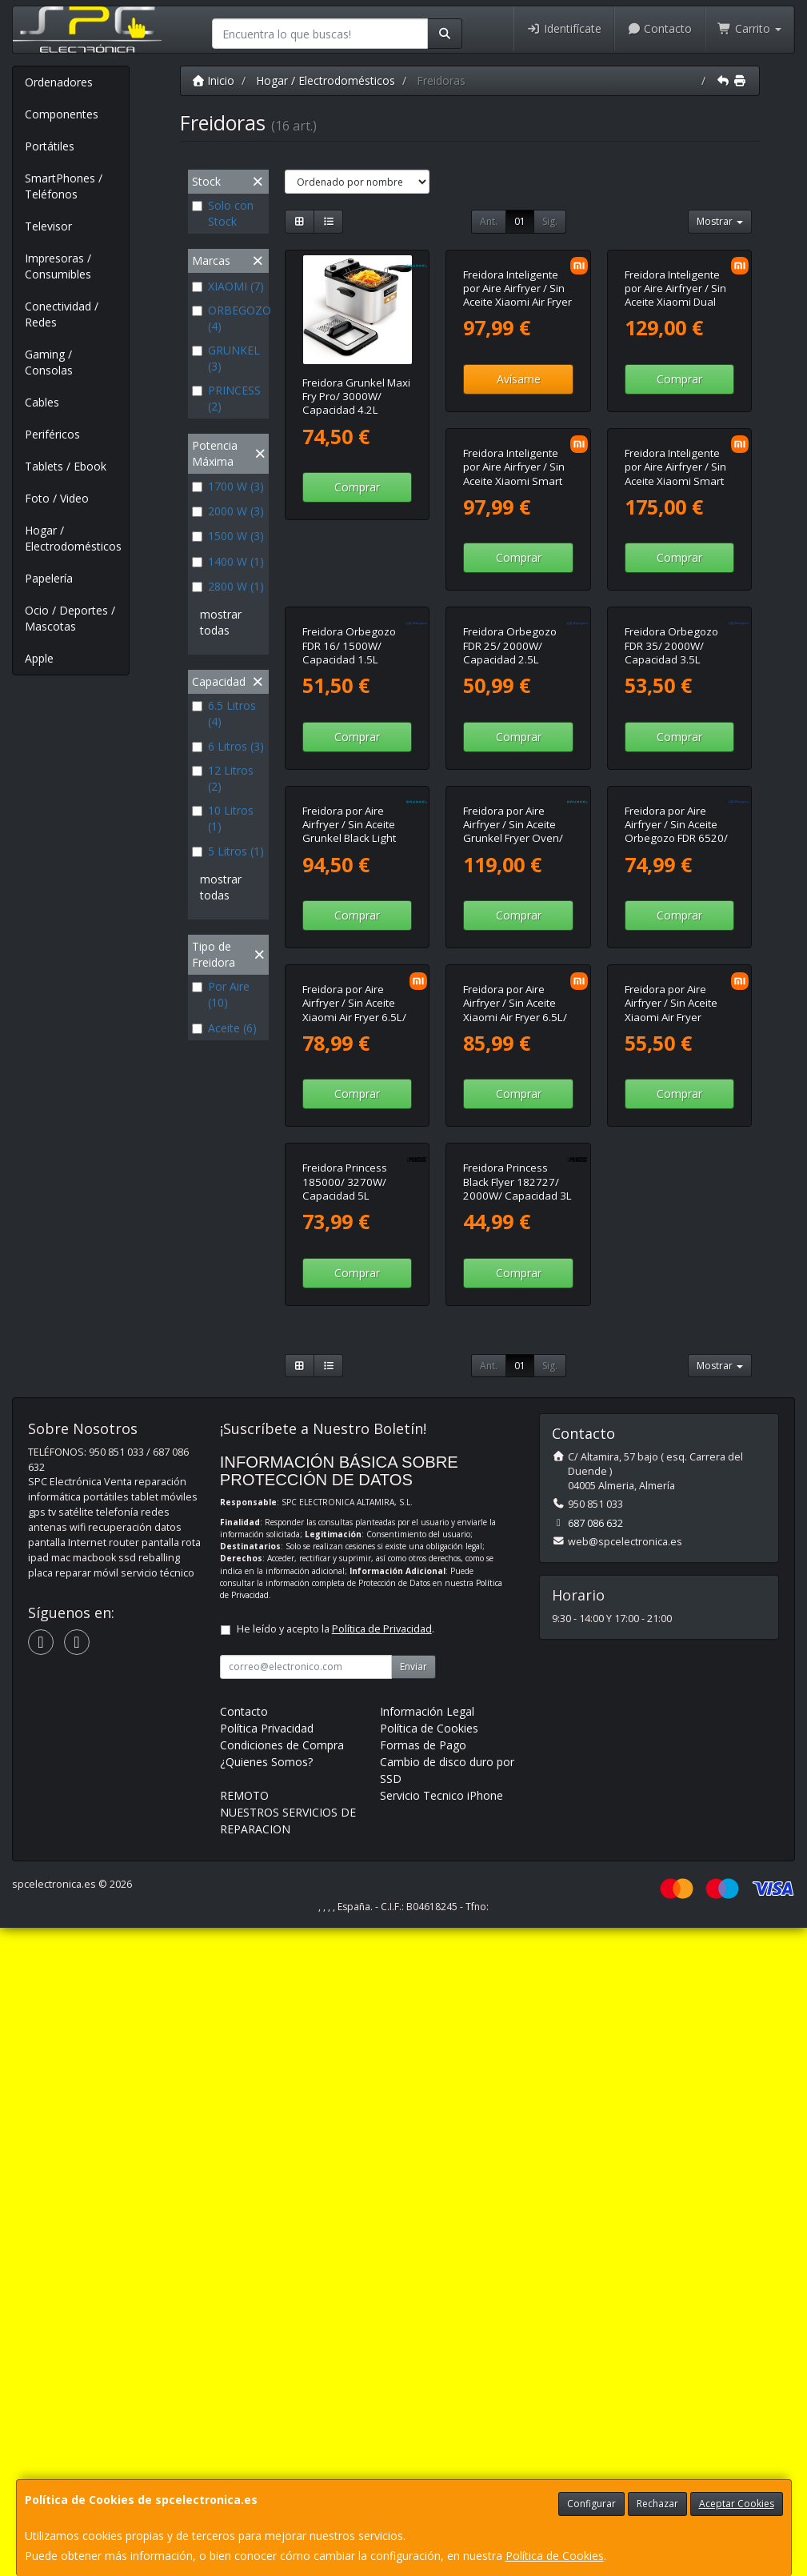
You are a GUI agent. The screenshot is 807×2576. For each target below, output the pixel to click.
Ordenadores (59, 82)
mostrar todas (221, 622)
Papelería (49, 578)
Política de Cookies (554, 2555)
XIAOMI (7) (228, 286)
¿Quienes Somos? (266, 2410)
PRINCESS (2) (226, 398)
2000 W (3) (228, 511)
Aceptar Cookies (736, 2503)
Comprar (357, 487)
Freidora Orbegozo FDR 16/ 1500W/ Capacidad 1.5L (671, 683)
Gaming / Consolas (49, 362)
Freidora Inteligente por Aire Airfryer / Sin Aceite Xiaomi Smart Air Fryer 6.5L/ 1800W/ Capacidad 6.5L (356, 696)
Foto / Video (57, 498)
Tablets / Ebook (65, 466)
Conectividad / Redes (61, 314)
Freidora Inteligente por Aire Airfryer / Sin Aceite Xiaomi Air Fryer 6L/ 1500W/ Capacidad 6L (517, 410)
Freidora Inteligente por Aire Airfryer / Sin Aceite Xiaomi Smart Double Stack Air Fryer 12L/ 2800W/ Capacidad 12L (516, 703)
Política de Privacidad (382, 2277)
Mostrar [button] (720, 221)
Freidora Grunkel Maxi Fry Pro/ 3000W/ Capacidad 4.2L (356, 396)
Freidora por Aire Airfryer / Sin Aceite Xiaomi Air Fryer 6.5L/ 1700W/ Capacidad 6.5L (677, 1270)
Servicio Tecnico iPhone (441, 2443)
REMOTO (244, 2443)
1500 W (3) (228, 535)
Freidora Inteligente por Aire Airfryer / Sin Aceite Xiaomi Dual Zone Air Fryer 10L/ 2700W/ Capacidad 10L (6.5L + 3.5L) (675, 417)
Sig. (549, 221)
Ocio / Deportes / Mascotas (70, 618)
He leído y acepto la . (335, 2277)
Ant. (488, 221)
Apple (39, 658)
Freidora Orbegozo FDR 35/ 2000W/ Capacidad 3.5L (510, 970)
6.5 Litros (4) (224, 713)
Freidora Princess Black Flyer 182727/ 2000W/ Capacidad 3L (356, 1830)
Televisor (48, 226)
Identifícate (563, 28)
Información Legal (427, 2359)
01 (519, 221)
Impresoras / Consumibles (58, 266)
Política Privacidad (267, 2376)
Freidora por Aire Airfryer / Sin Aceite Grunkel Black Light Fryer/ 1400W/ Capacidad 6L (671, 984)
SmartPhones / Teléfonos (63, 186)
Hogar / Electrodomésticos (73, 538)
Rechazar (657, 2503)
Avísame (519, 487)
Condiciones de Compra (282, 2393)
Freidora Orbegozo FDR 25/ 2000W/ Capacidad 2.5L (349, 970)
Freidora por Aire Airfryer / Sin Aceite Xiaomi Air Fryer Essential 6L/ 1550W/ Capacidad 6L (515, 1557)
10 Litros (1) (223, 818)
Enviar (413, 2315)
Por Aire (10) (221, 994)
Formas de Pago (423, 2393)
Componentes (61, 114)
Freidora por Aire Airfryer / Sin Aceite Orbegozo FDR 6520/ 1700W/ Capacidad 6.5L (514, 1270)
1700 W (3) (228, 486)
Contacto (660, 28)
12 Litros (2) (223, 778)
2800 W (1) (228, 586)
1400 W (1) (228, 561)
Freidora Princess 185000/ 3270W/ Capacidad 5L (667, 1544)
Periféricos (52, 434)
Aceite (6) (224, 1028)
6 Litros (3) (228, 746)
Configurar (591, 2503)
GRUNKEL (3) (226, 358)
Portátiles (49, 146)
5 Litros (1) (228, 851)
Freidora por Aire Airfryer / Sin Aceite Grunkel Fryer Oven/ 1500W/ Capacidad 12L (352, 1270)
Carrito (749, 28)
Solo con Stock (223, 213)
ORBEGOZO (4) (228, 318)
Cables (42, 402)
